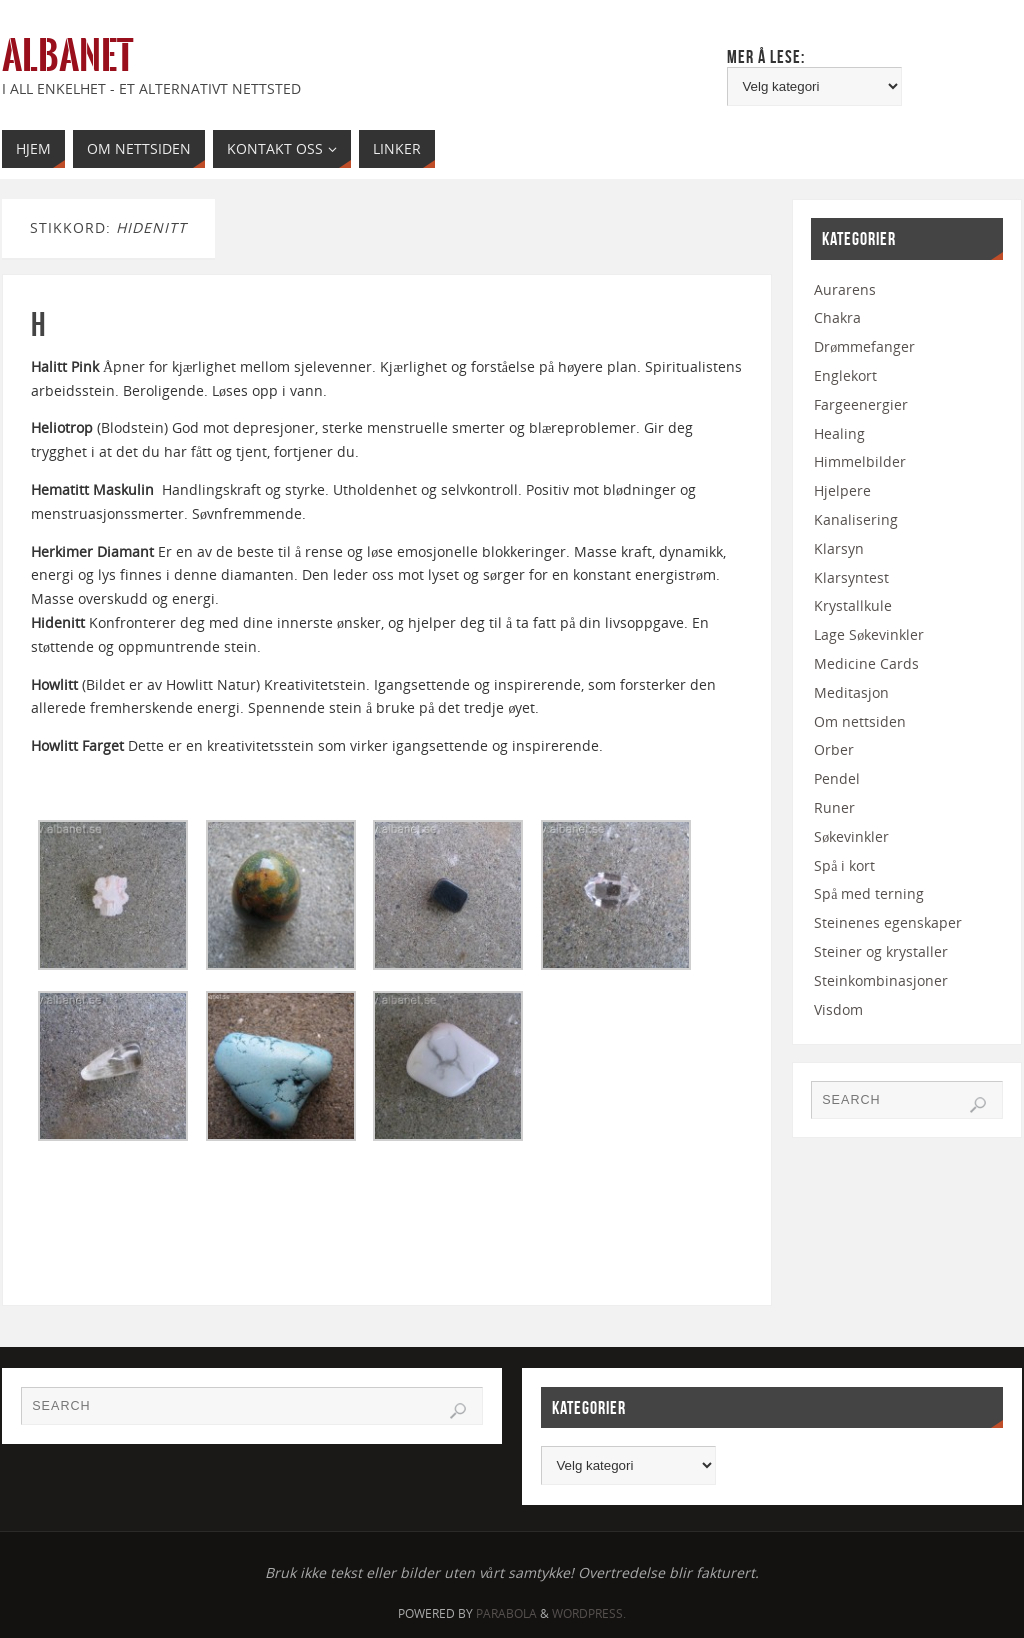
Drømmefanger (864, 346)
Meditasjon (851, 692)
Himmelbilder (860, 461)
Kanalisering (856, 519)
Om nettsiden (860, 721)
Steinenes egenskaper (888, 922)
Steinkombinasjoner (881, 980)
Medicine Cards (866, 663)
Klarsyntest (851, 577)
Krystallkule (853, 605)
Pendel (837, 778)
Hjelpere (842, 490)
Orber (834, 749)
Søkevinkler (851, 836)
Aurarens (845, 289)
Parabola (506, 1613)
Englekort (845, 375)
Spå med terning (869, 893)
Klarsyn (839, 548)
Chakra (837, 317)
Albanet (67, 56)
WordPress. (589, 1613)
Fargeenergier (861, 404)
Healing (839, 433)
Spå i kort (844, 865)
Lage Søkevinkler (869, 634)
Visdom (838, 1009)
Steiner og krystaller (881, 951)
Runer (834, 807)
